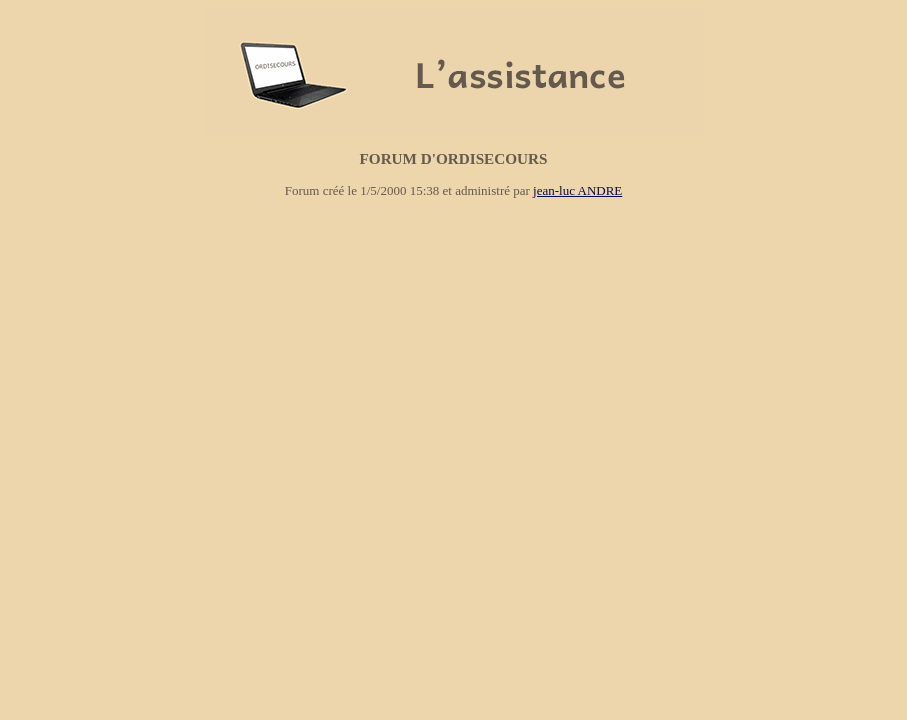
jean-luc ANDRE (577, 190)
